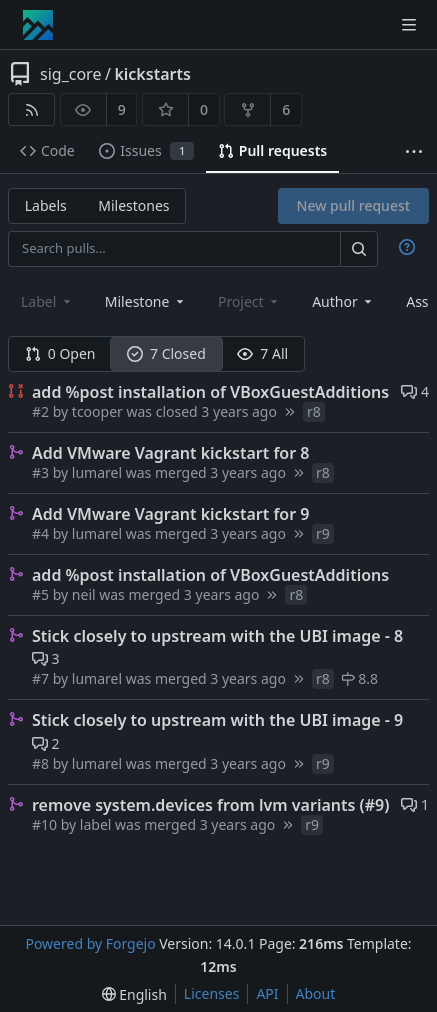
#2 (42, 411)
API (267, 993)
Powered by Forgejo (90, 943)
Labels (46, 205)
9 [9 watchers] (122, 109)
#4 (42, 533)
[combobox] (146, 301)
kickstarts (152, 74)
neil (84, 594)
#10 (46, 824)
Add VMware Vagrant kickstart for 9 (170, 514)
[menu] (134, 994)
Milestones (133, 205)
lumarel (97, 472)
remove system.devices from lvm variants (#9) (210, 805)
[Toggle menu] (409, 25)
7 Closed (166, 353)
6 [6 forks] (286, 109)
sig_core (70, 74)
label (96, 824)
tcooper (97, 411)
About (316, 993)
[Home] (38, 25)
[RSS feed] (31, 109)
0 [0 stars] (204, 109)
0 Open (60, 353)
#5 (42, 594)
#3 (42, 472)
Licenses (212, 993)
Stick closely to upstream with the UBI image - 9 (217, 720)
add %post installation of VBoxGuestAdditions (210, 392)
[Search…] (359, 248)
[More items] (414, 151)
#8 (42, 763)
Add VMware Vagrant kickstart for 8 (170, 453)
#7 (42, 678)
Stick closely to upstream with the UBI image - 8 (217, 636)
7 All (262, 353)
